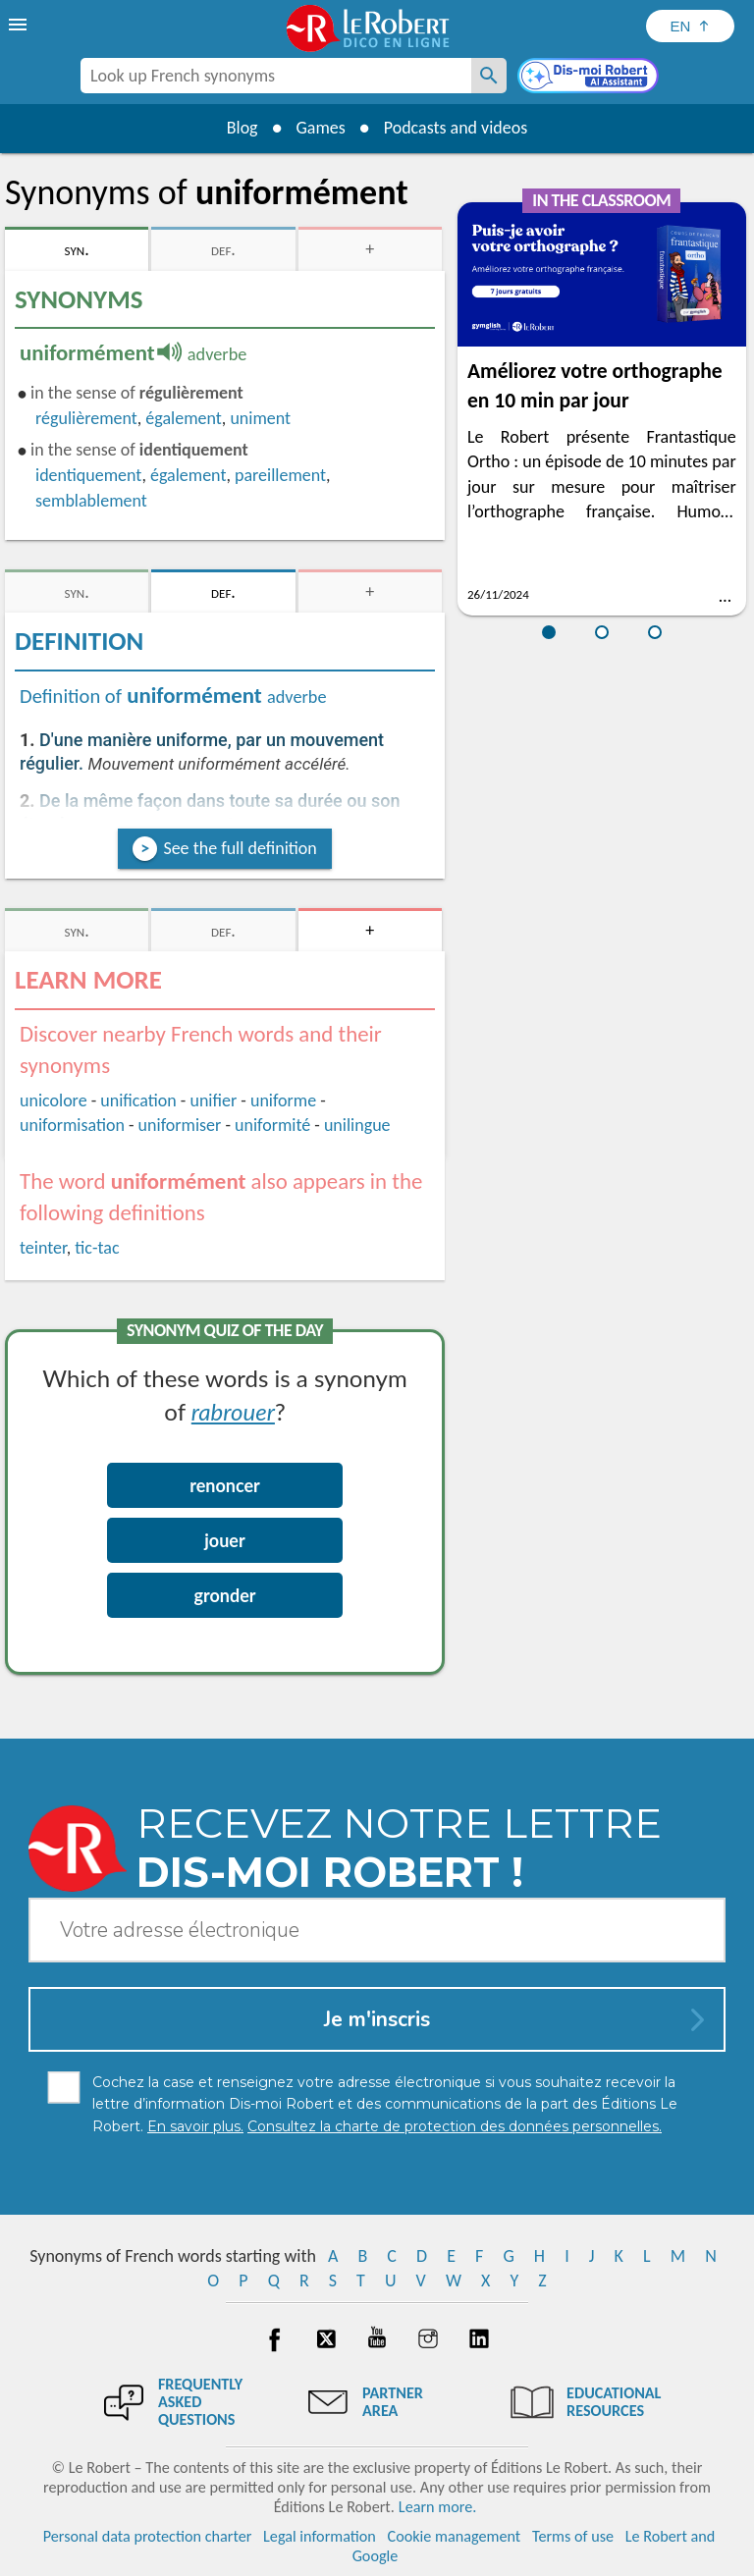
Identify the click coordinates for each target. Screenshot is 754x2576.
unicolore (53, 1100)
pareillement (280, 475)
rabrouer (233, 1411)
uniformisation (72, 1125)
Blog (241, 127)
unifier (213, 1100)
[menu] (19, 24)
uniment (260, 418)
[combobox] (276, 75)
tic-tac (97, 1248)
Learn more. (437, 2506)
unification (138, 1100)
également (183, 418)
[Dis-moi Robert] (590, 77)
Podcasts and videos (456, 127)
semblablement (91, 500)
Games (320, 127)
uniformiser (180, 1125)
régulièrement (86, 418)
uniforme (283, 1100)
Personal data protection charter (147, 2536)
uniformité (272, 1125)
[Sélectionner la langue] (690, 26)
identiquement (88, 475)
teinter (43, 1248)
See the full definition (239, 848)
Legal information (319, 2536)
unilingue (357, 1125)
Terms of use (573, 2536)
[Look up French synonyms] (489, 75)
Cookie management (454, 2536)
